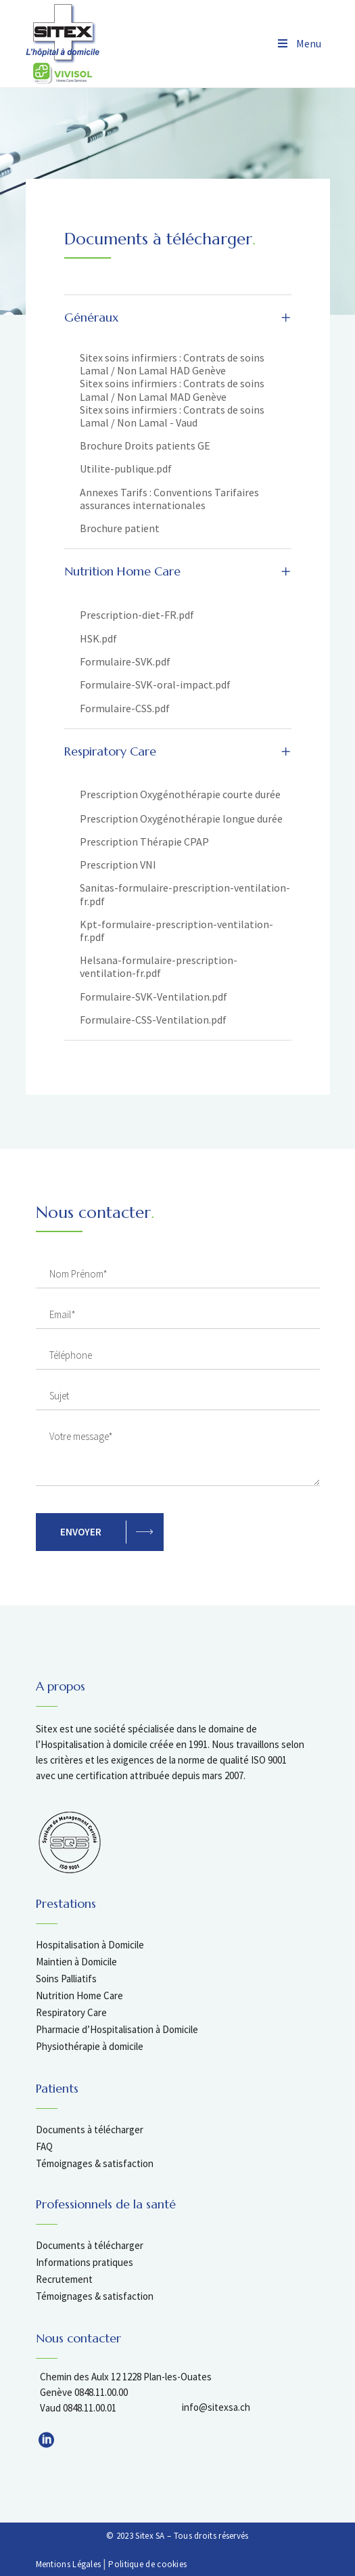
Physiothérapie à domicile (89, 2046)
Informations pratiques (84, 2262)
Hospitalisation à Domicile (90, 1944)
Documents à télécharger (89, 2129)
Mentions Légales (68, 2564)
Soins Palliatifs (66, 1978)
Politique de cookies (147, 2564)
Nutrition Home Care (79, 1995)
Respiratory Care (71, 2012)
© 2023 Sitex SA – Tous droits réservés (177, 2535)
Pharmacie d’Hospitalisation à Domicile (117, 2029)
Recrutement (64, 2279)
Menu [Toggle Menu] (298, 43)
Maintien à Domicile (76, 1961)
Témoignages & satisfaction (94, 2163)
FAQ (44, 2146)
